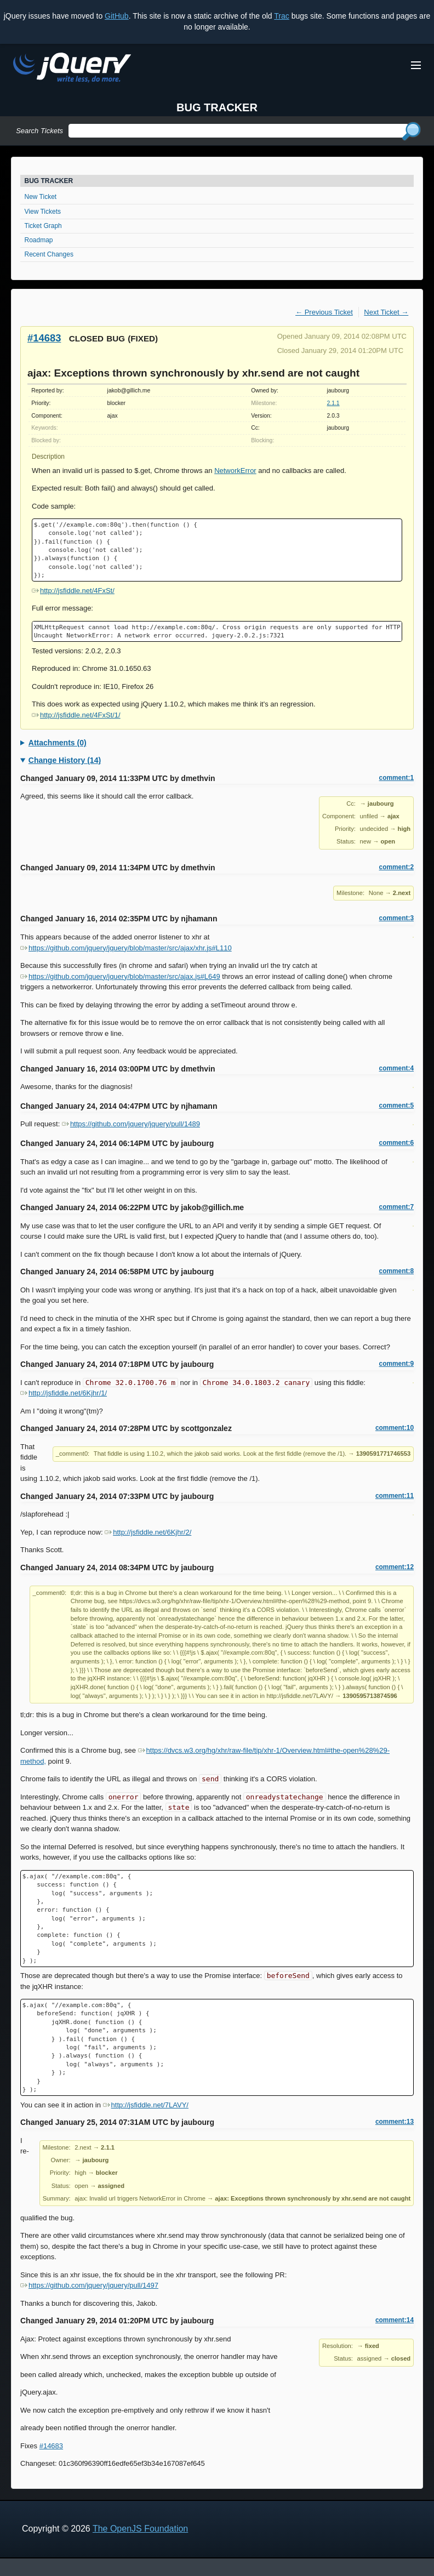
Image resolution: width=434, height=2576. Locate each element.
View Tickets (43, 211)
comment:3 (396, 918)
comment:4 (396, 1068)
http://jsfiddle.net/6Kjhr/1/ (63, 1393)
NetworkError (235, 470)
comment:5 (396, 1105)
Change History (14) (64, 760)
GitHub (117, 16)
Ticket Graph (43, 226)
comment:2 (396, 867)
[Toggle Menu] (416, 65)
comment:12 (394, 1567)
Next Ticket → (386, 312)
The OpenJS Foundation (140, 2528)
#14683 (44, 338)
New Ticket (41, 197)
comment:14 (394, 2320)
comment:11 (394, 1496)
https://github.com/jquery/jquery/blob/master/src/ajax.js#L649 (120, 976)
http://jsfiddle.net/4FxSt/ (73, 590)
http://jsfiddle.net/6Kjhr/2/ (148, 1532)
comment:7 (396, 1207)
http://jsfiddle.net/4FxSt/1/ (76, 715)
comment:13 (394, 2121)
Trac (281, 16)
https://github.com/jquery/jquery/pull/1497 (89, 2285)
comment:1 (396, 778)
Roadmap (39, 240)
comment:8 (396, 1271)
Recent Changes (49, 254)
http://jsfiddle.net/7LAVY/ (146, 2105)
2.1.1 (333, 403)
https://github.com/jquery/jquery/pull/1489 (131, 1124)
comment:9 (396, 1363)
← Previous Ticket (324, 312)
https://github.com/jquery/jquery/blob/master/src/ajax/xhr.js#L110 (126, 948)
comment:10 (394, 1428)
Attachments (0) (57, 742)
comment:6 (396, 1143)
